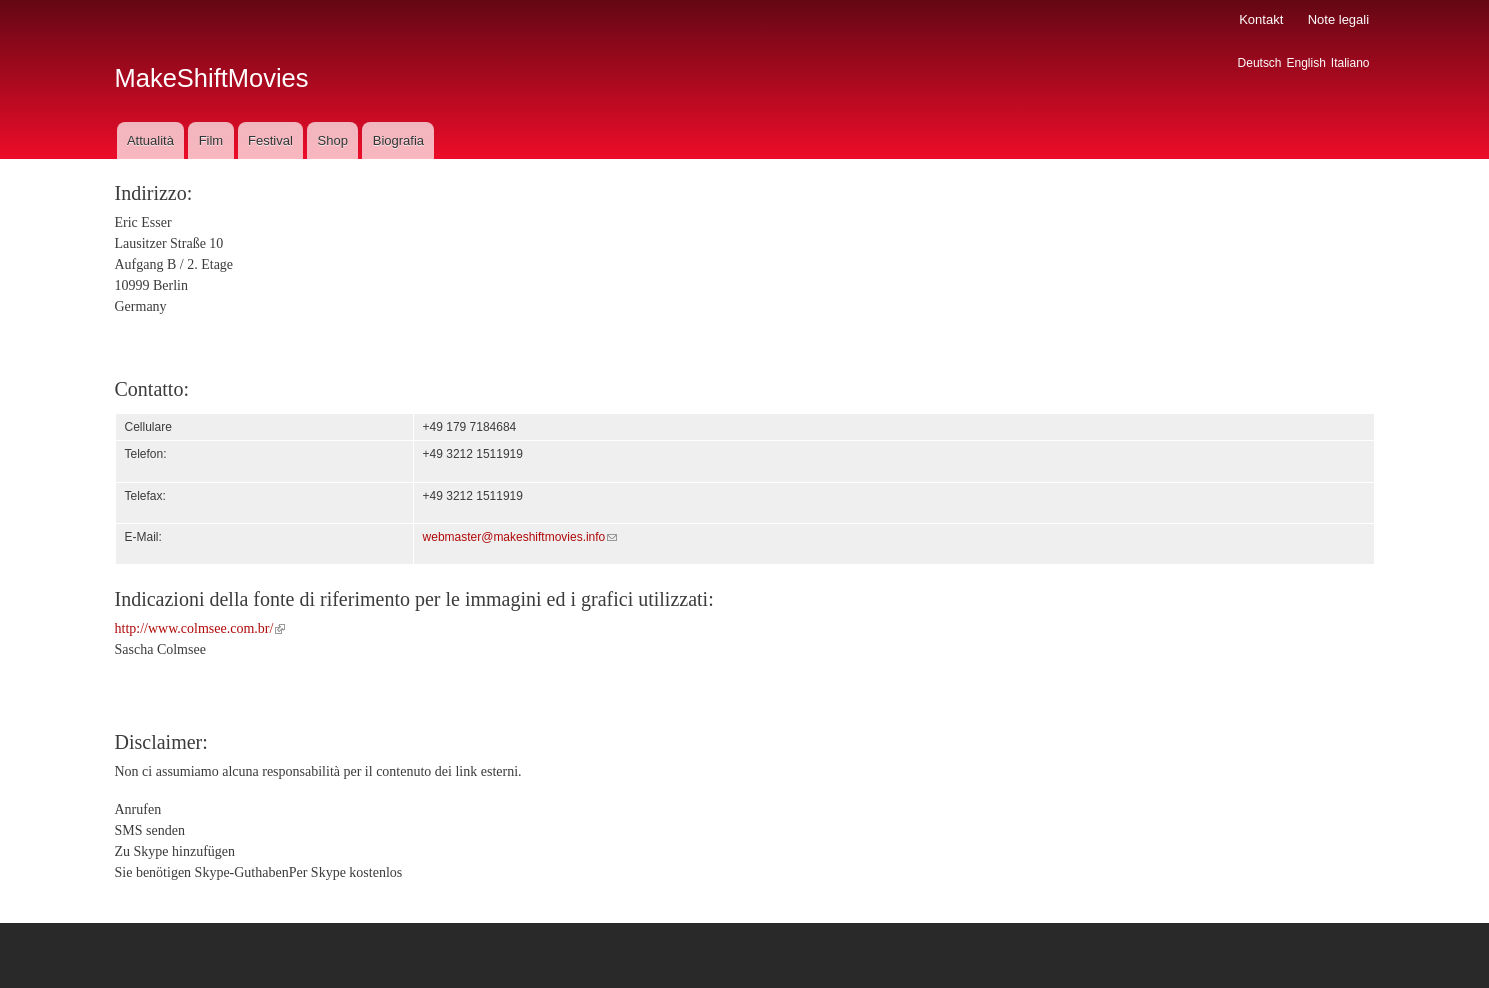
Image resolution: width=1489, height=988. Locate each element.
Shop (333, 140)
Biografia (398, 140)
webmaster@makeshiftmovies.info (520, 537)
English (1306, 63)
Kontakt (1261, 19)
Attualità (150, 140)
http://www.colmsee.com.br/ (200, 628)
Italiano (1350, 63)
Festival (270, 140)
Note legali (1338, 19)
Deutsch (1260, 63)
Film (211, 140)
